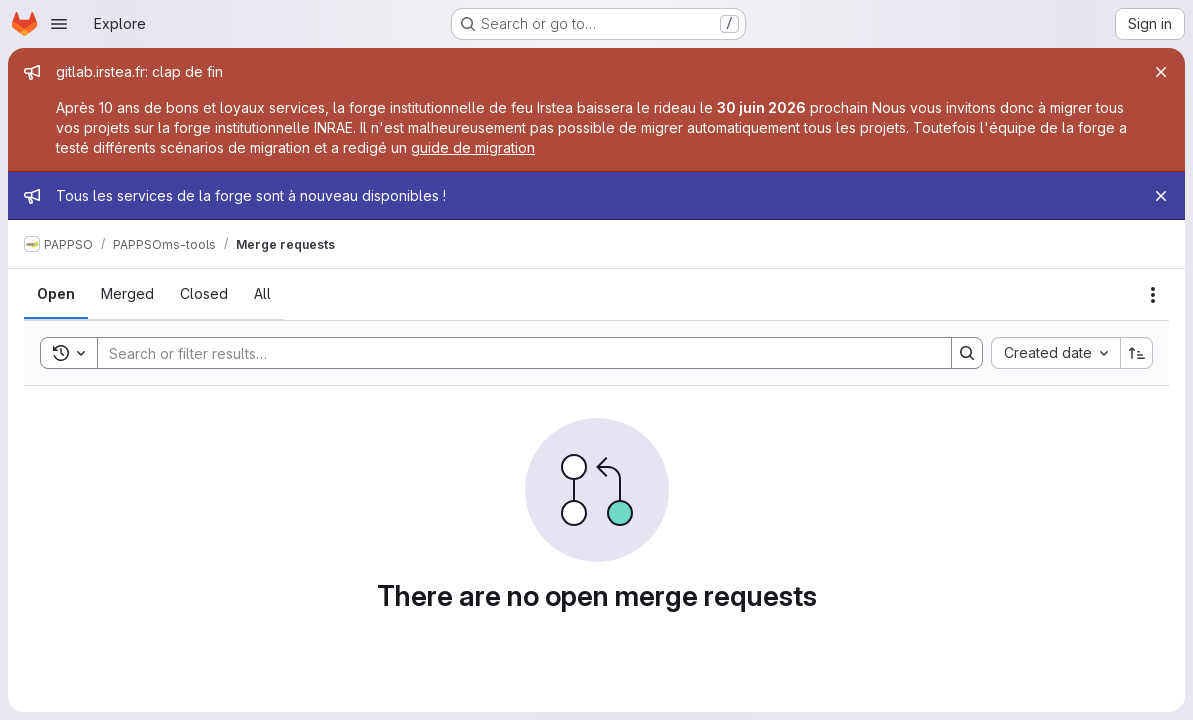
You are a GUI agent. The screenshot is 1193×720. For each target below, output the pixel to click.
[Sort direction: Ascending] (1137, 353)
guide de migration (473, 147)
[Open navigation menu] (59, 24)
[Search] (514, 353)
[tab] (56, 294)
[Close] (1161, 72)
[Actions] (1153, 295)
